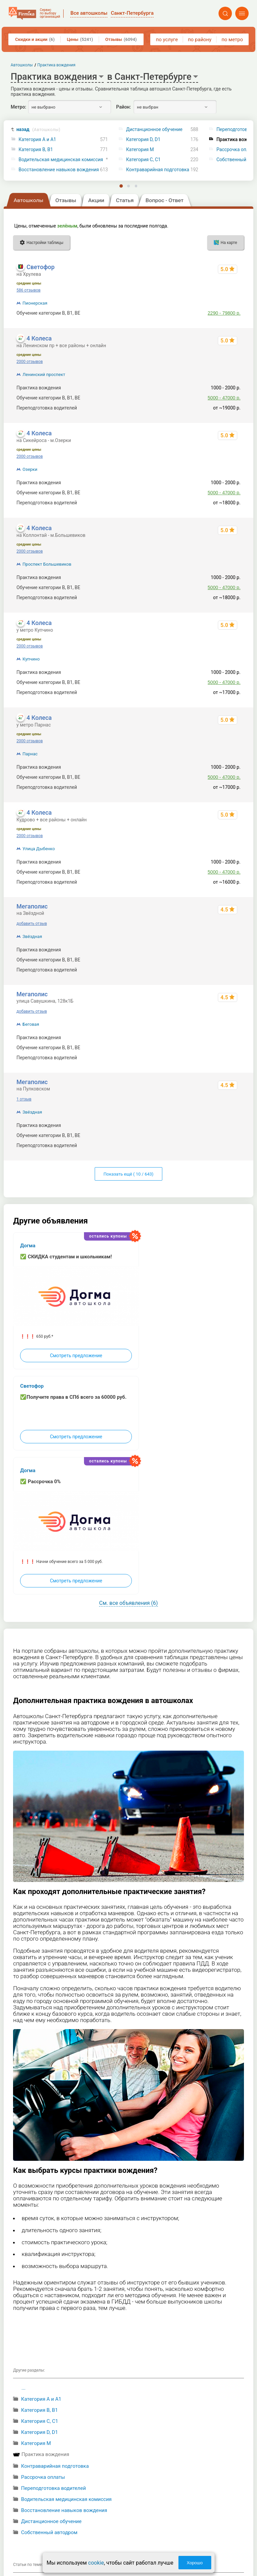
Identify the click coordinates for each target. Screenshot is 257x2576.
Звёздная (32, 936)
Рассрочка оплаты (43, 2477)
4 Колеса (39, 338)
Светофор (40, 266)
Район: (123, 107)
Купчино (30, 659)
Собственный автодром (49, 2532)
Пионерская (34, 303)
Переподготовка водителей (53, 2488)
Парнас (29, 753)
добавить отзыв (31, 923)
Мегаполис (32, 906)
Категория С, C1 (143, 159)
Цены (80, 39)
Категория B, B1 (36, 149)
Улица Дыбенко (38, 848)
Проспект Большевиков (46, 564)
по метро (232, 40)
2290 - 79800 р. (224, 313)
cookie (96, 2563)
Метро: (18, 107)
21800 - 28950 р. (223, 969)
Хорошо (195, 2562)
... (23, 2388)
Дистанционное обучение (154, 129)
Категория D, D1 (143, 139)
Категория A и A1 (37, 139)
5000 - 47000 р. (224, 397)
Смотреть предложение (76, 1355)
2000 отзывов (29, 361)
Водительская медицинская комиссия (61, 159)
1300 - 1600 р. (225, 949)
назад (38, 129)
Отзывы (121, 39)
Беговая (30, 1024)
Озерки (29, 469)
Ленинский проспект (43, 374)
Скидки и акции (35, 39)
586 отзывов (28, 290)
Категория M (140, 149)
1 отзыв (23, 1099)
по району (199, 40)
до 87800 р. (228, 959)
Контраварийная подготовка (157, 169)
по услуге (167, 40)
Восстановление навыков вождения (59, 169)
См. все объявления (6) (128, 1603)
